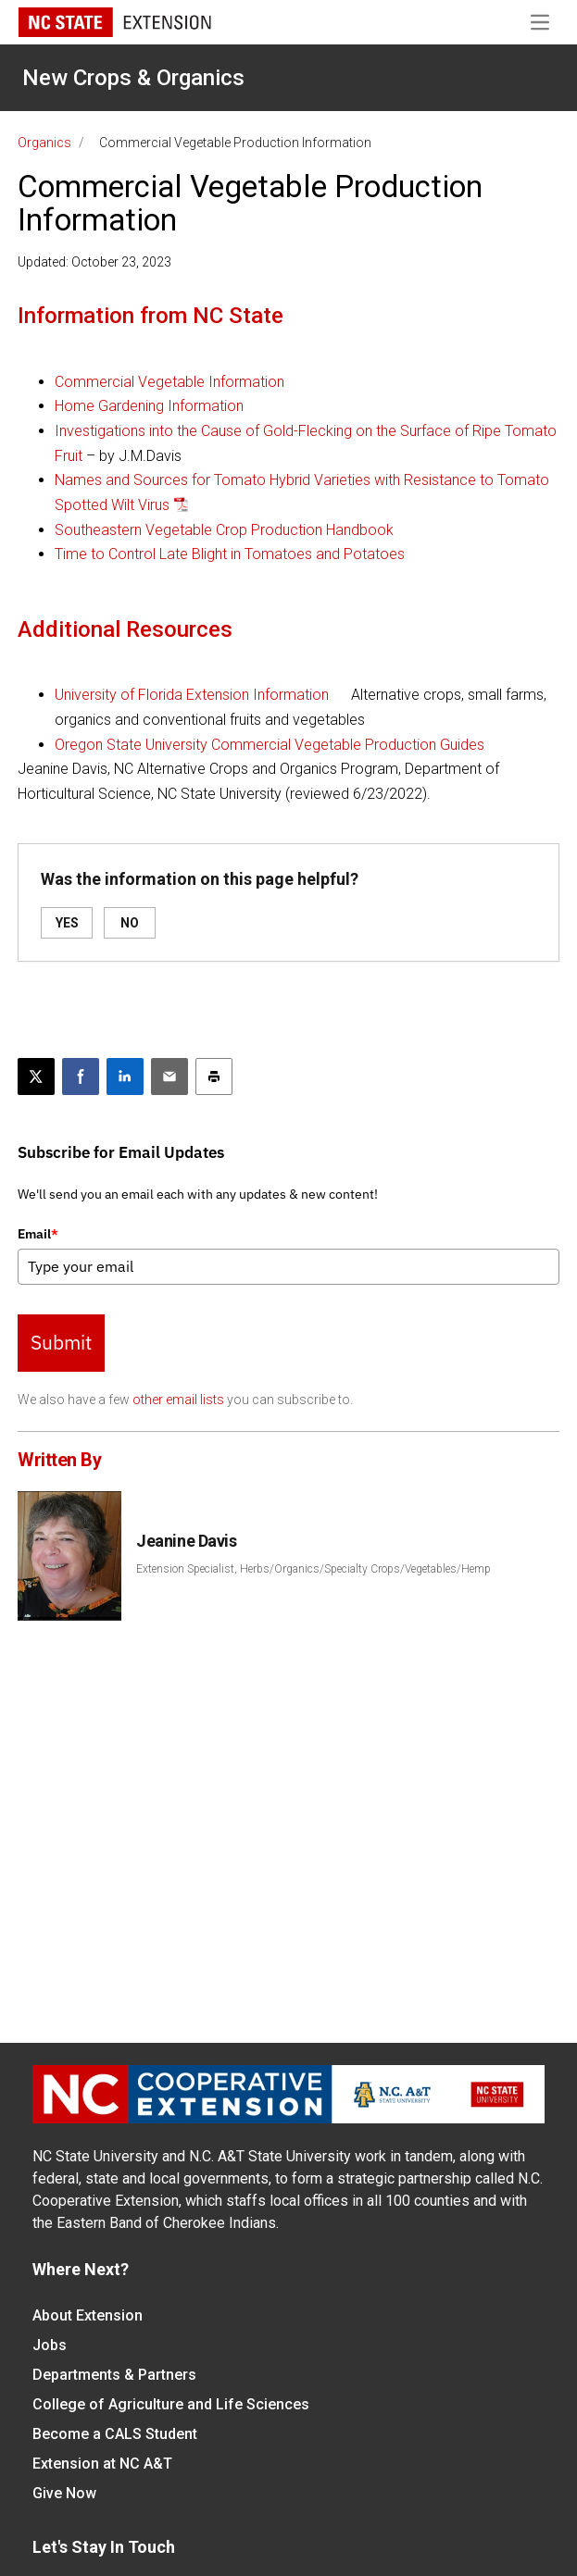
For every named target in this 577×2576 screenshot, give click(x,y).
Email (38, 1234)
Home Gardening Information (149, 406)
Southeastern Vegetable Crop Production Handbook (224, 530)
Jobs (49, 2345)
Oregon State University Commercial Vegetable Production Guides (269, 744)
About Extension (87, 2315)
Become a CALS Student (114, 2434)
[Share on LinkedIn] (125, 1076)
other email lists (178, 1399)
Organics (44, 142)
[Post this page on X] (36, 1076)
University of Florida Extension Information (192, 694)
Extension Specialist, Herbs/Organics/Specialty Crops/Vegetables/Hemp (313, 1568)
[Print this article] (213, 1076)
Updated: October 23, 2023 (94, 262)
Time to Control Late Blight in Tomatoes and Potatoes (230, 554)
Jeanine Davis (186, 1540)
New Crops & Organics (133, 78)
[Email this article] (169, 1076)
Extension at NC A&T (102, 2463)
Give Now (64, 2493)
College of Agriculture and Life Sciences (170, 2404)
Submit (61, 1342)
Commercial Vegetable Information (169, 382)
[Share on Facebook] (80, 1076)
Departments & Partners (114, 2374)
